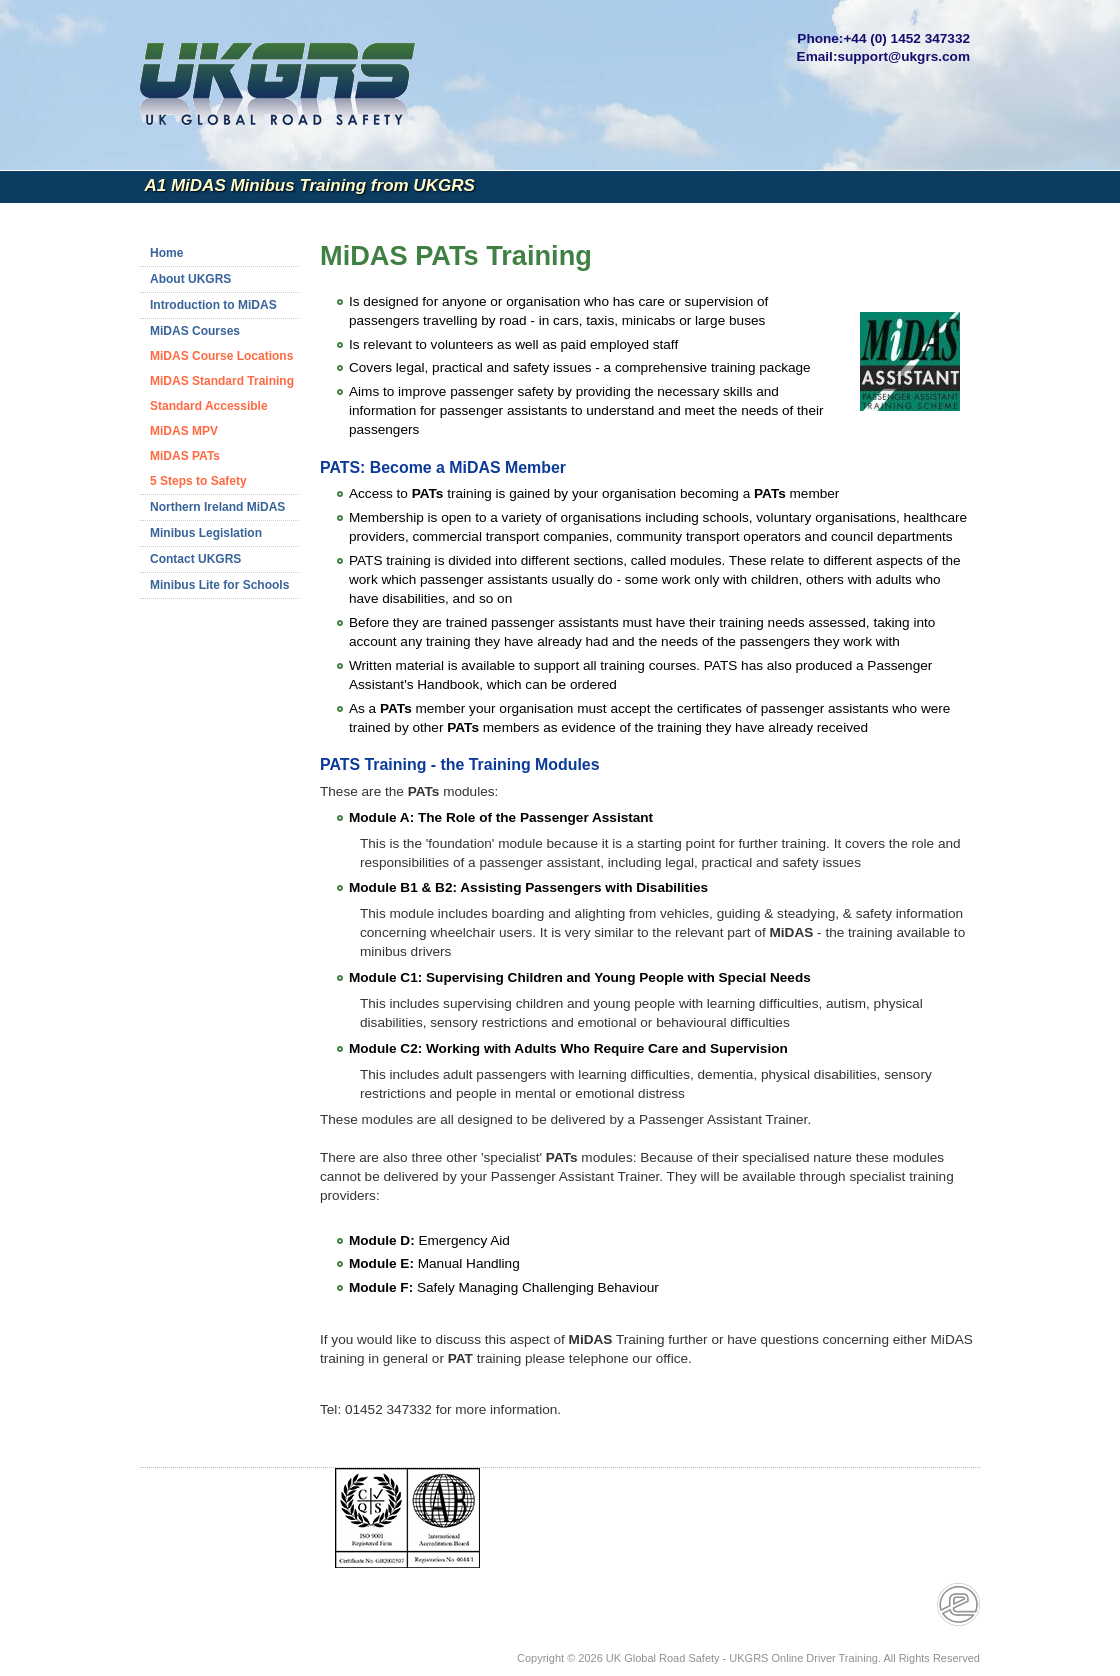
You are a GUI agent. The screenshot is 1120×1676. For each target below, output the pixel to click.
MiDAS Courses (195, 331)
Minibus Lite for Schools (219, 585)
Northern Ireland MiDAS (217, 507)
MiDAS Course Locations (221, 356)
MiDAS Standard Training (222, 381)
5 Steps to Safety (198, 481)
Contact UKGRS (195, 559)
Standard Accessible (209, 406)
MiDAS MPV (184, 431)
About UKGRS (190, 279)
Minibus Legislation (206, 533)
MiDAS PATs (185, 456)
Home (166, 253)
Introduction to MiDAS (213, 305)
